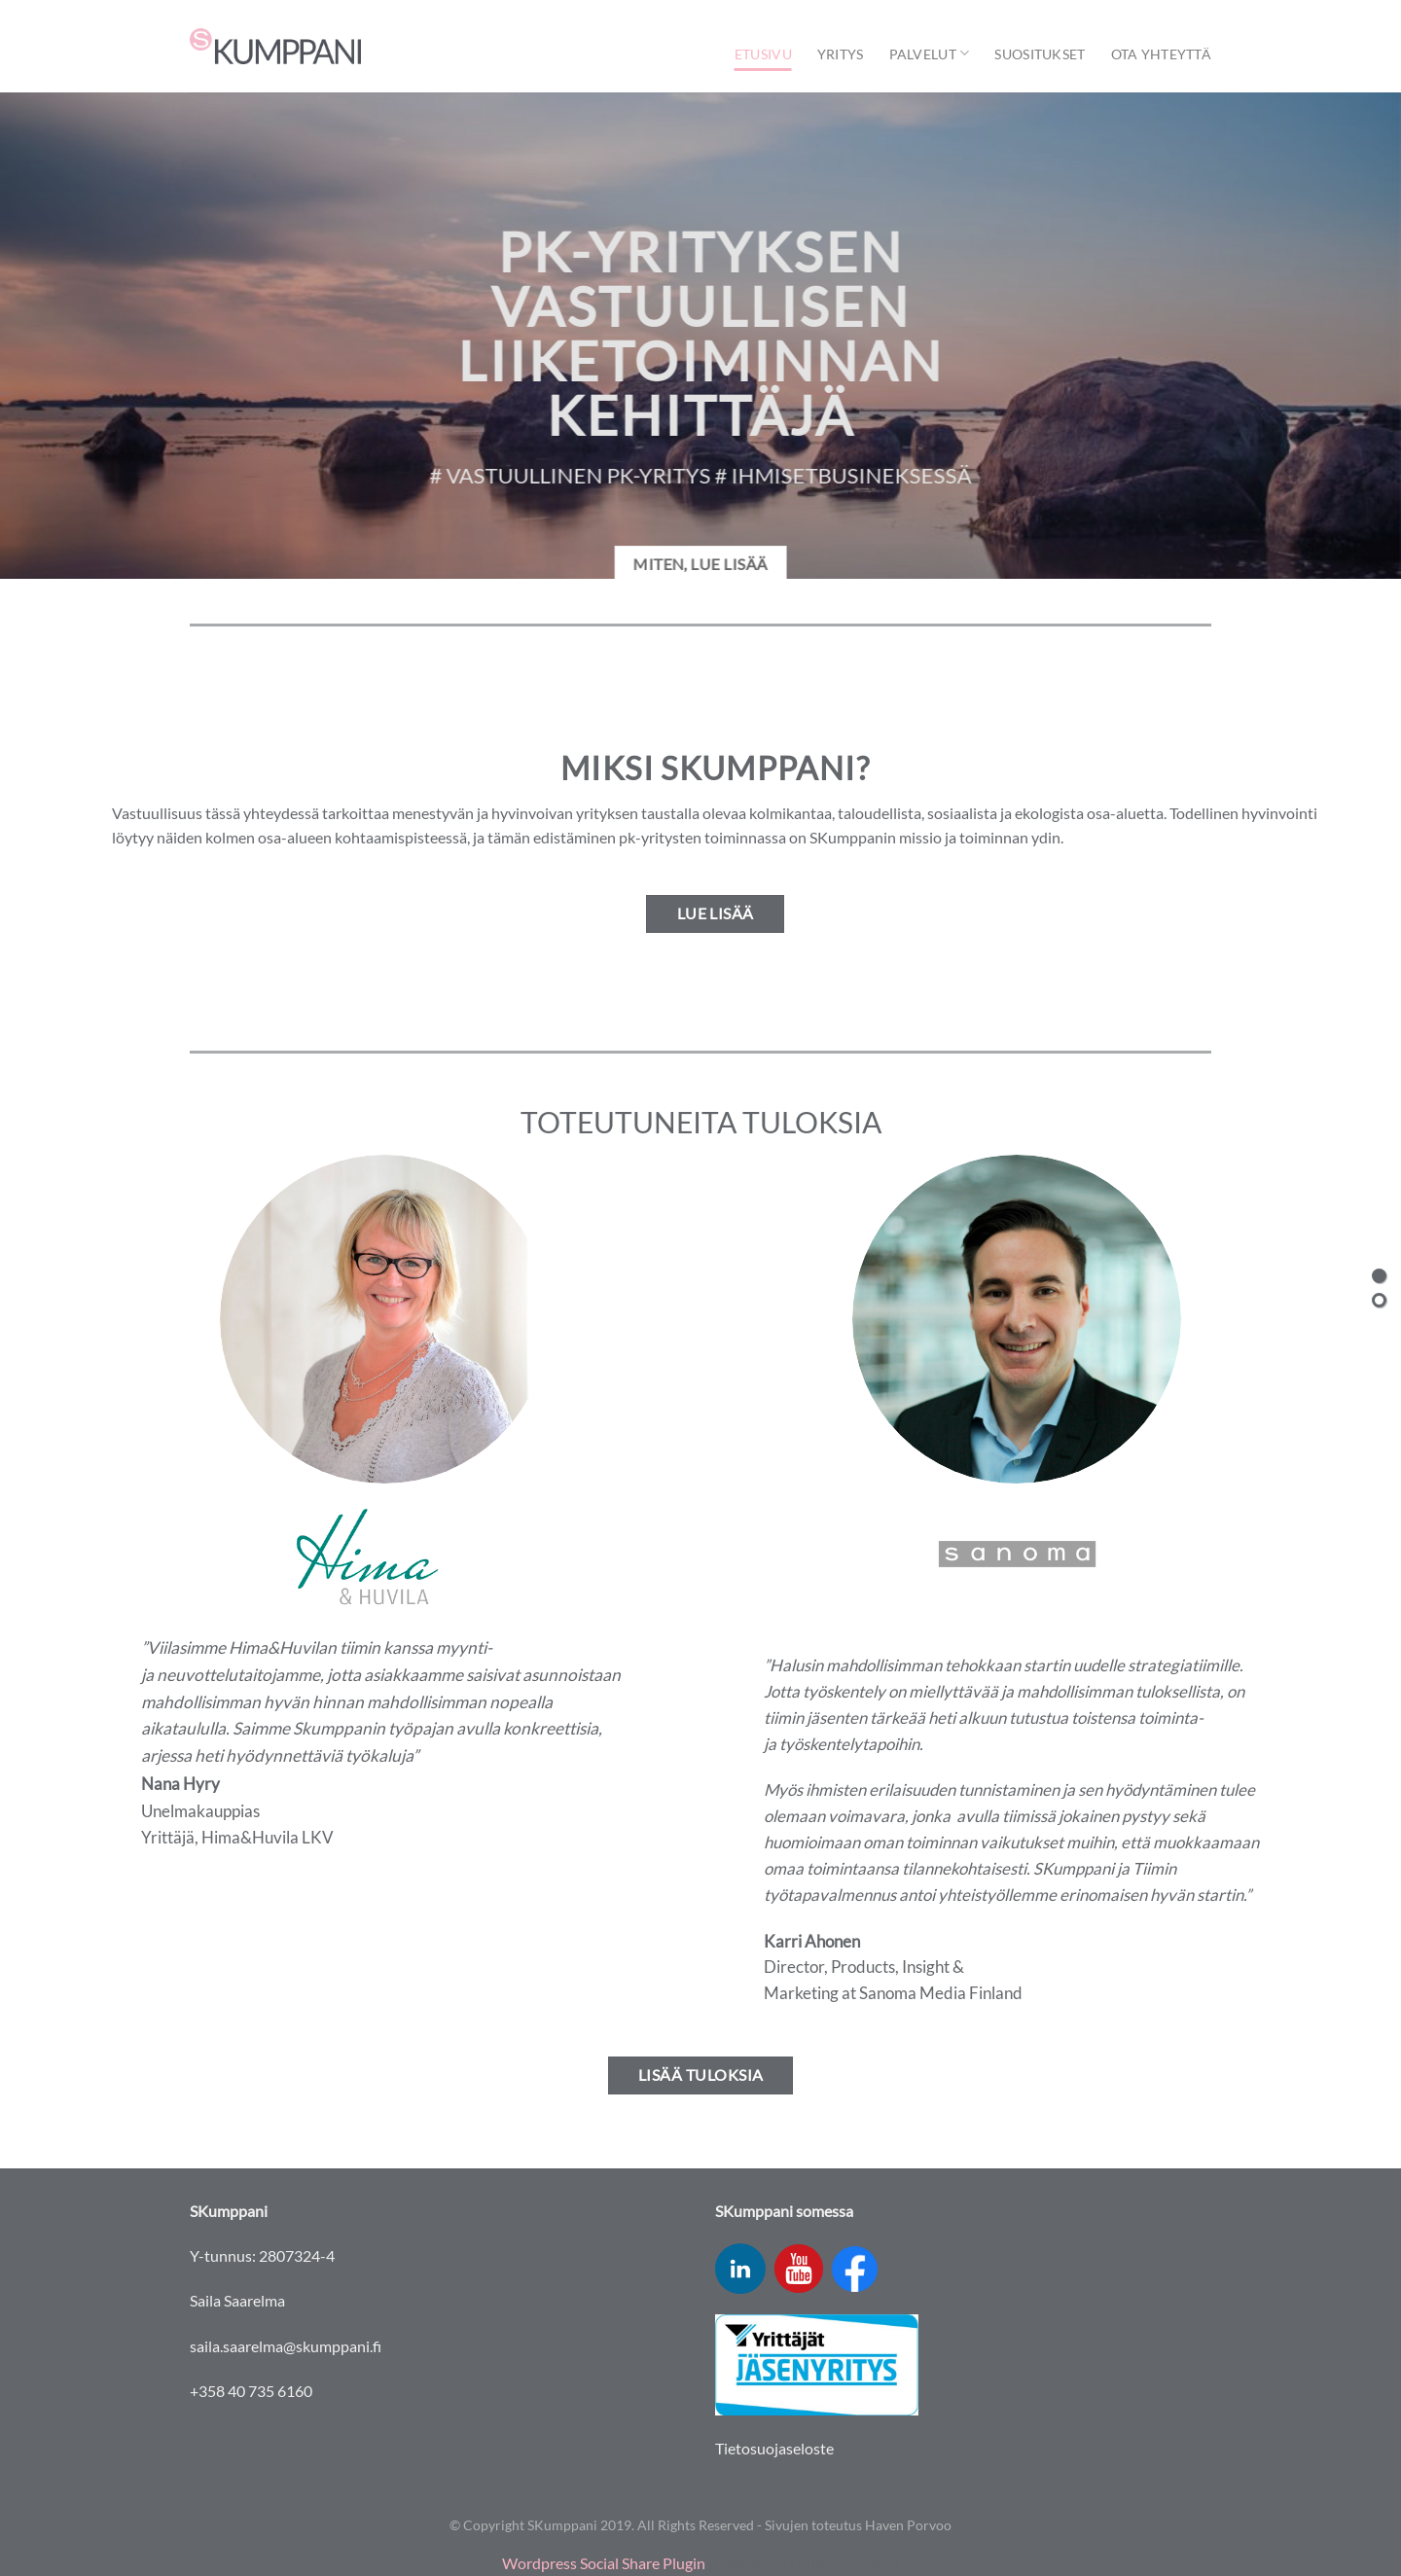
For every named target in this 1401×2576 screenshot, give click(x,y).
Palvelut (929, 53)
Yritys (840, 54)
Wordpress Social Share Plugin (605, 2563)
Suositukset (1039, 54)
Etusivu (763, 54)
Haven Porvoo (908, 2525)
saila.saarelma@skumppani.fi (285, 2346)
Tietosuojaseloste (774, 2448)
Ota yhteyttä (1161, 54)
